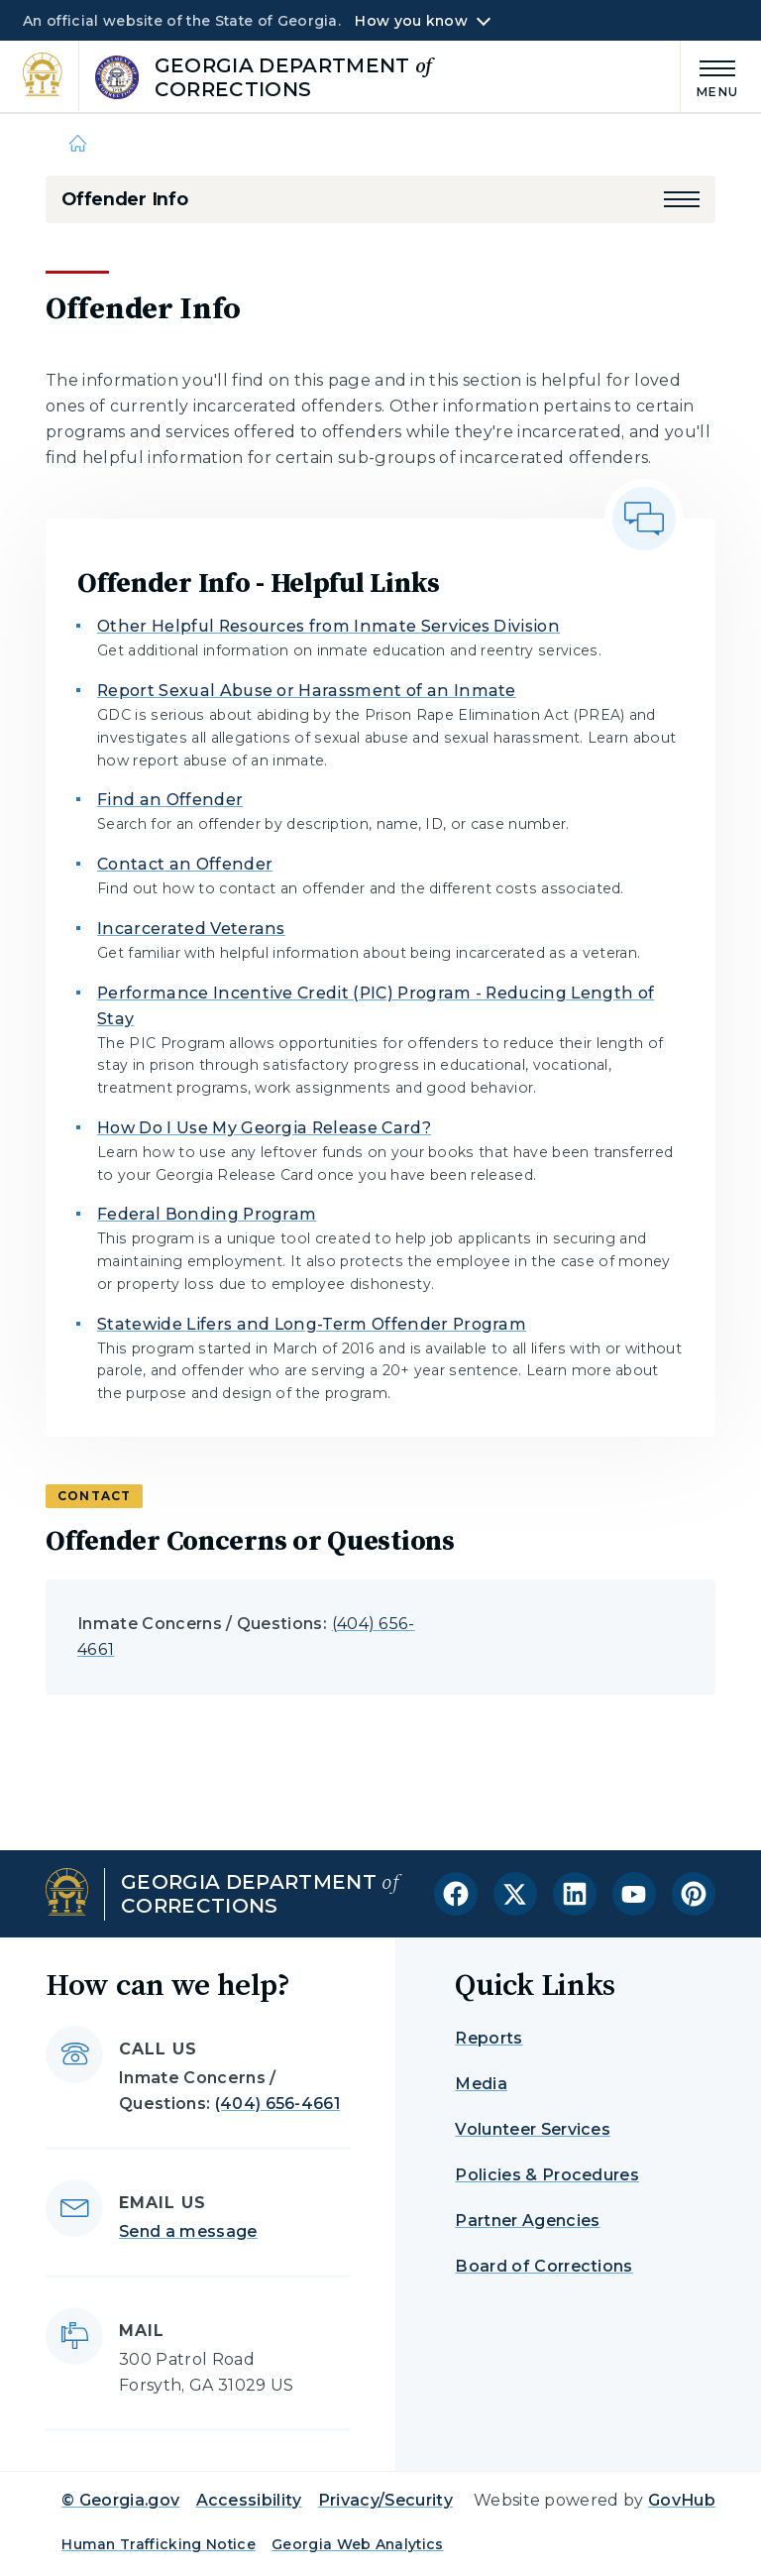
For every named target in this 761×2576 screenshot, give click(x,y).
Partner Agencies (527, 2220)
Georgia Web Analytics (358, 2544)
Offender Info (124, 199)
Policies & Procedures (547, 2175)
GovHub (681, 2500)
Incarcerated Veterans (191, 928)
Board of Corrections (543, 2266)
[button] (682, 199)
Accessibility (249, 2500)
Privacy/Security (385, 2500)
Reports (488, 2038)
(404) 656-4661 (277, 2103)
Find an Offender (170, 799)
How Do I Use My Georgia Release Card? (264, 1127)
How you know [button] (411, 21)
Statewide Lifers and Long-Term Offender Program (311, 1324)
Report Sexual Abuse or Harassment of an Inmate (306, 690)
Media (481, 2083)
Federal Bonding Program (206, 1214)
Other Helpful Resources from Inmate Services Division (328, 626)
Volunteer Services (532, 2129)
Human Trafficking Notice (158, 2544)
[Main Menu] (709, 76)
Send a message (188, 2231)
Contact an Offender (184, 864)
